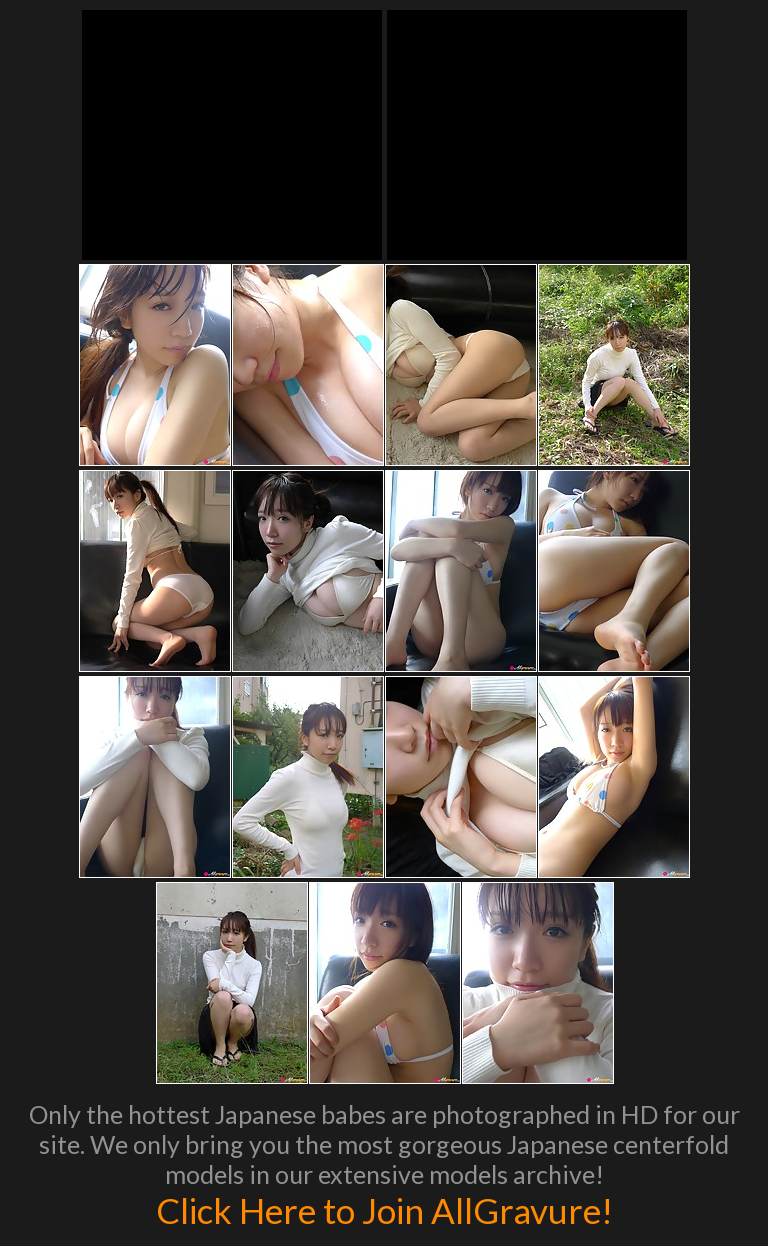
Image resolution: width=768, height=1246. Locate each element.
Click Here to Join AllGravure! (384, 1210)
